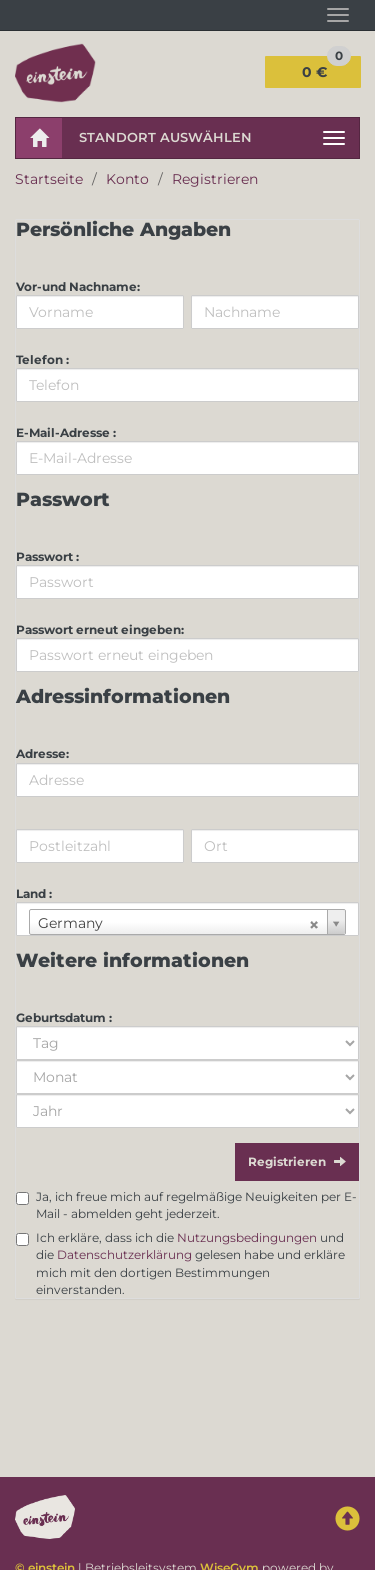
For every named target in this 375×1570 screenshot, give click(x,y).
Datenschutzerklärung (124, 1254)
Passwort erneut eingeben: (100, 629)
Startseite (49, 179)
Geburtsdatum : (64, 1017)
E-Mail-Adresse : (66, 432)
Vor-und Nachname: (78, 286)
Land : (34, 893)
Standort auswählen (165, 137)
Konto (127, 179)
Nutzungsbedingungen (247, 1237)
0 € (326, 68)
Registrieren (215, 179)
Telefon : (42, 359)
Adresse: (42, 753)
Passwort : (47, 556)
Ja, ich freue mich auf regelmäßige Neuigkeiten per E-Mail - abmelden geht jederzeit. (196, 1205)
